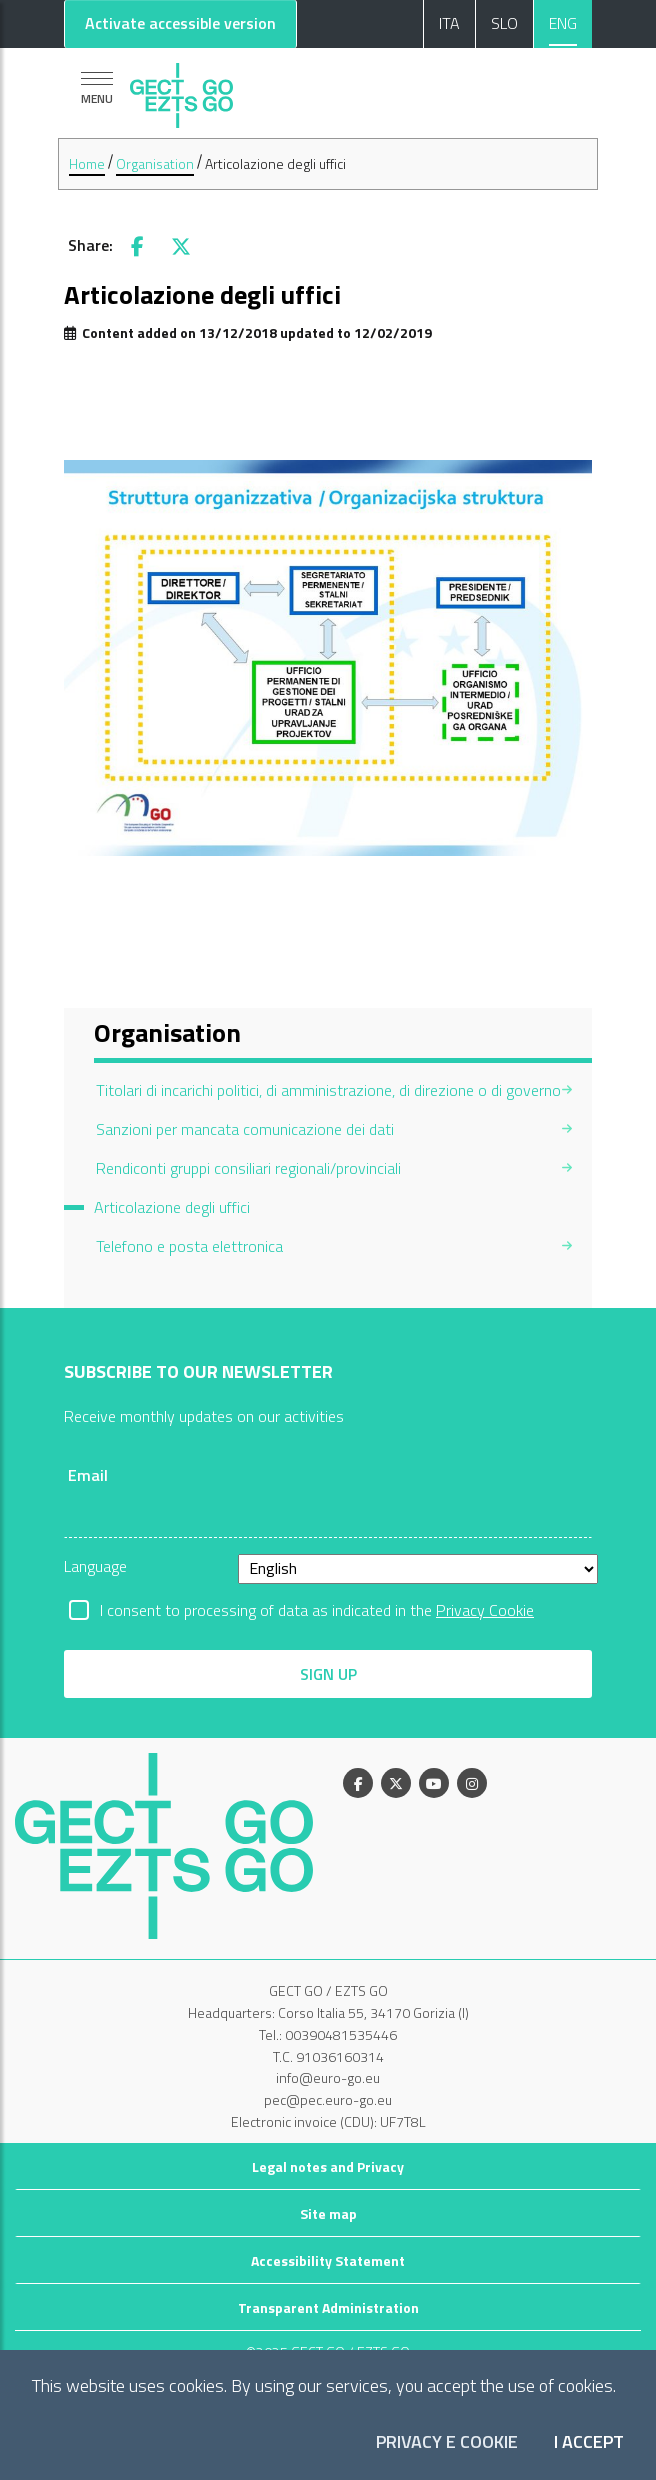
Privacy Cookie (485, 1610)
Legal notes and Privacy (328, 2166)
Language (95, 1566)
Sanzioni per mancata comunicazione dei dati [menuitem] (245, 1129)
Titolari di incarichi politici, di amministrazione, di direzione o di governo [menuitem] (328, 1090)
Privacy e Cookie (447, 2442)
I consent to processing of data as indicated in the (317, 1610)
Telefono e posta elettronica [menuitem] (189, 1246)
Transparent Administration (328, 2307)
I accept (589, 2442)
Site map (328, 2213)
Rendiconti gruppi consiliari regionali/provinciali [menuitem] (248, 1168)
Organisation (155, 163)
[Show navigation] (97, 88)
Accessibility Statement (328, 2260)
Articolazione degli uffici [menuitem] (172, 1207)
